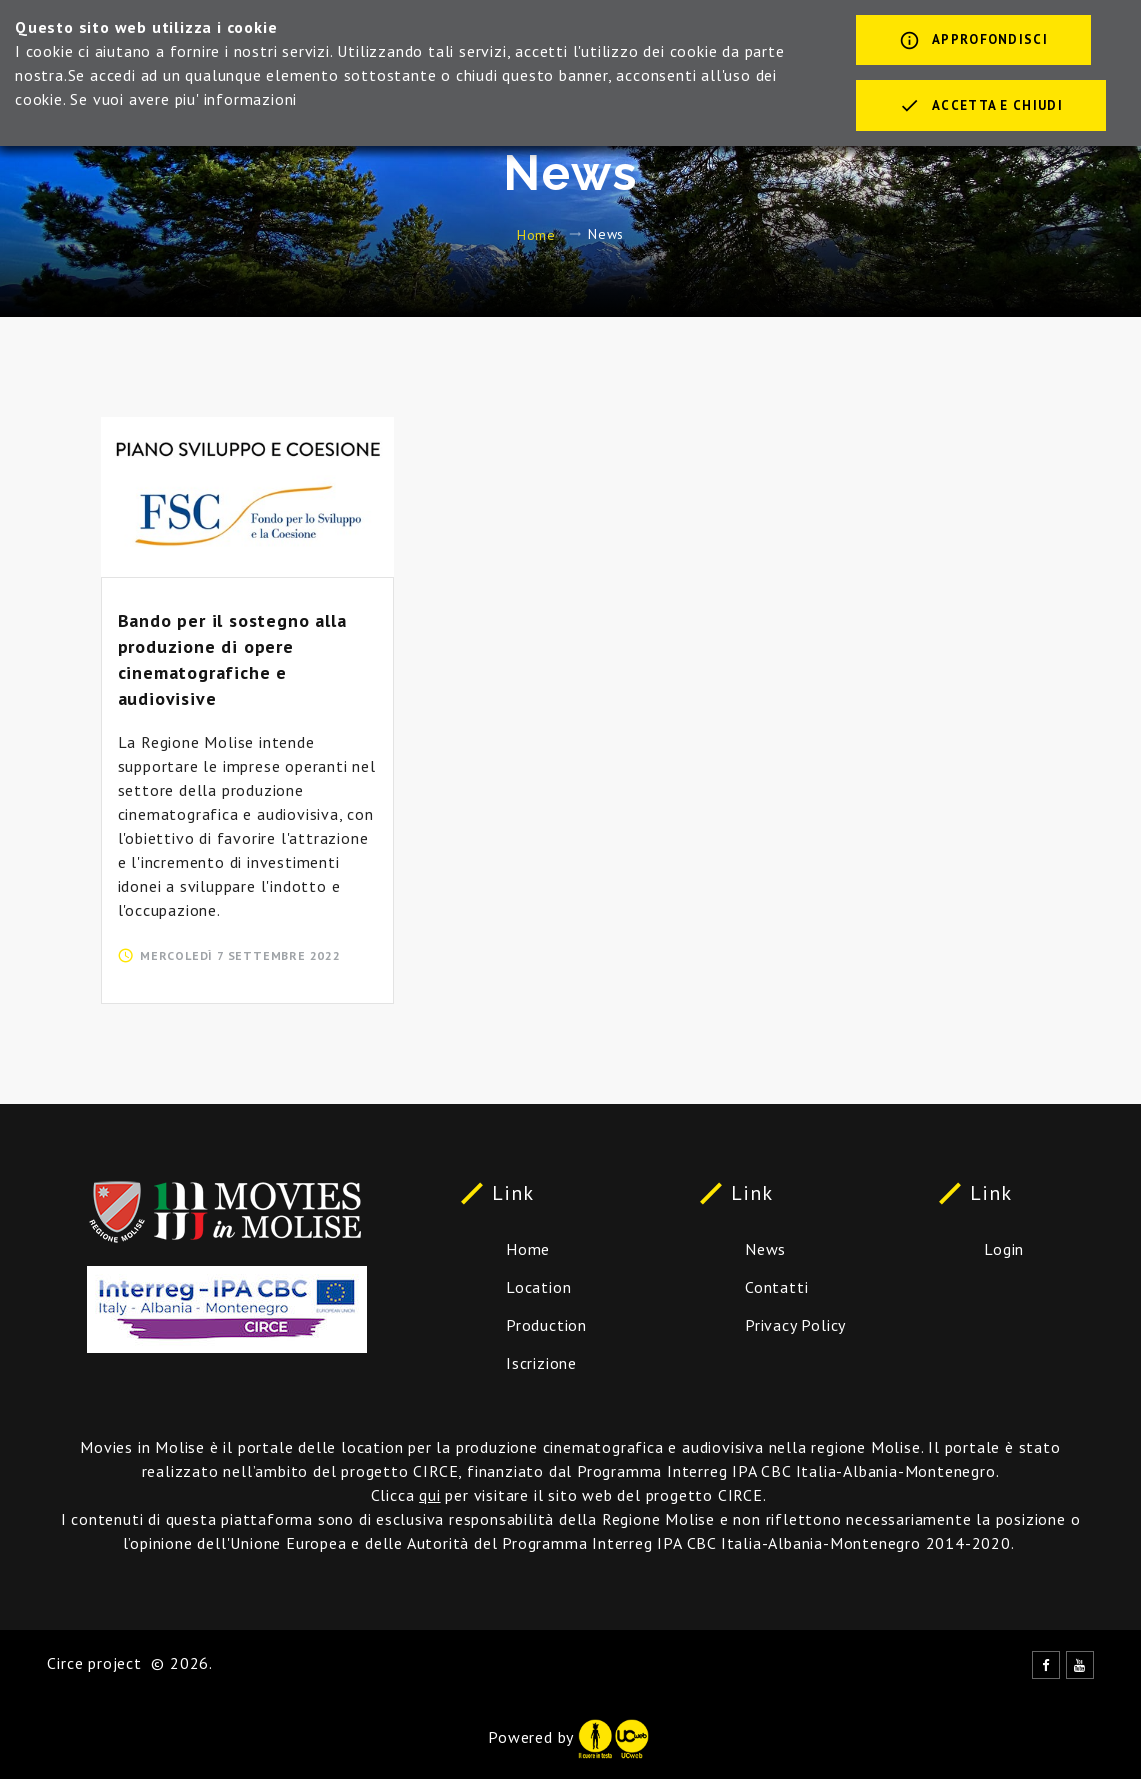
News (765, 1249)
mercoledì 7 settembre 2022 (240, 955)
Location (538, 1287)
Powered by (568, 1737)
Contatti (776, 1287)
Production (546, 1325)
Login (1004, 1249)
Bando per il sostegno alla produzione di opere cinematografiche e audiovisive (232, 659)
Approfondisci (973, 42)
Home (536, 234)
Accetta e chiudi (981, 107)
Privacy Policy (795, 1325)
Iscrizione (541, 1363)
